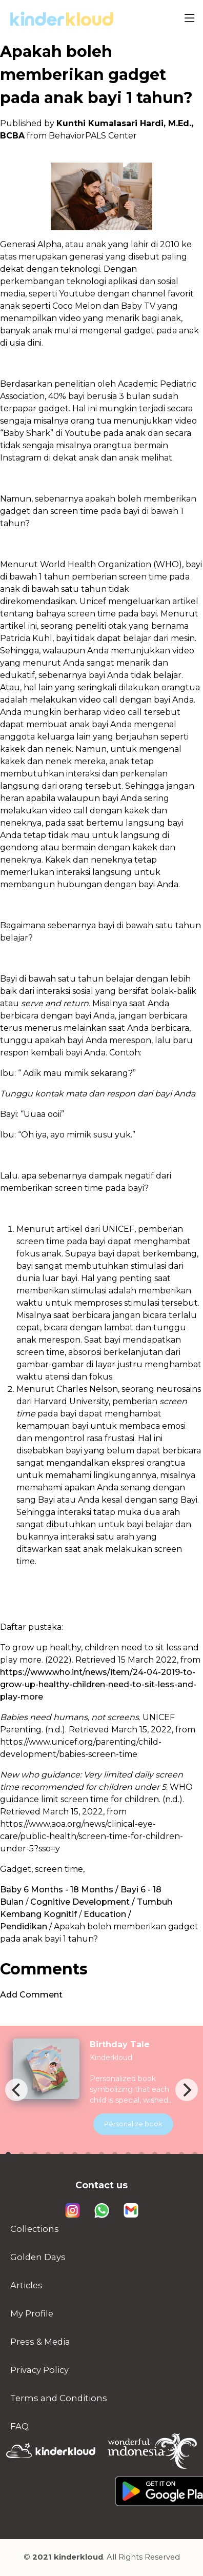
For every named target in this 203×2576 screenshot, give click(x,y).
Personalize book (133, 2124)
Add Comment (31, 1995)
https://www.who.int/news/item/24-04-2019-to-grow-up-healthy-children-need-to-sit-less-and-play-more (98, 1684)
